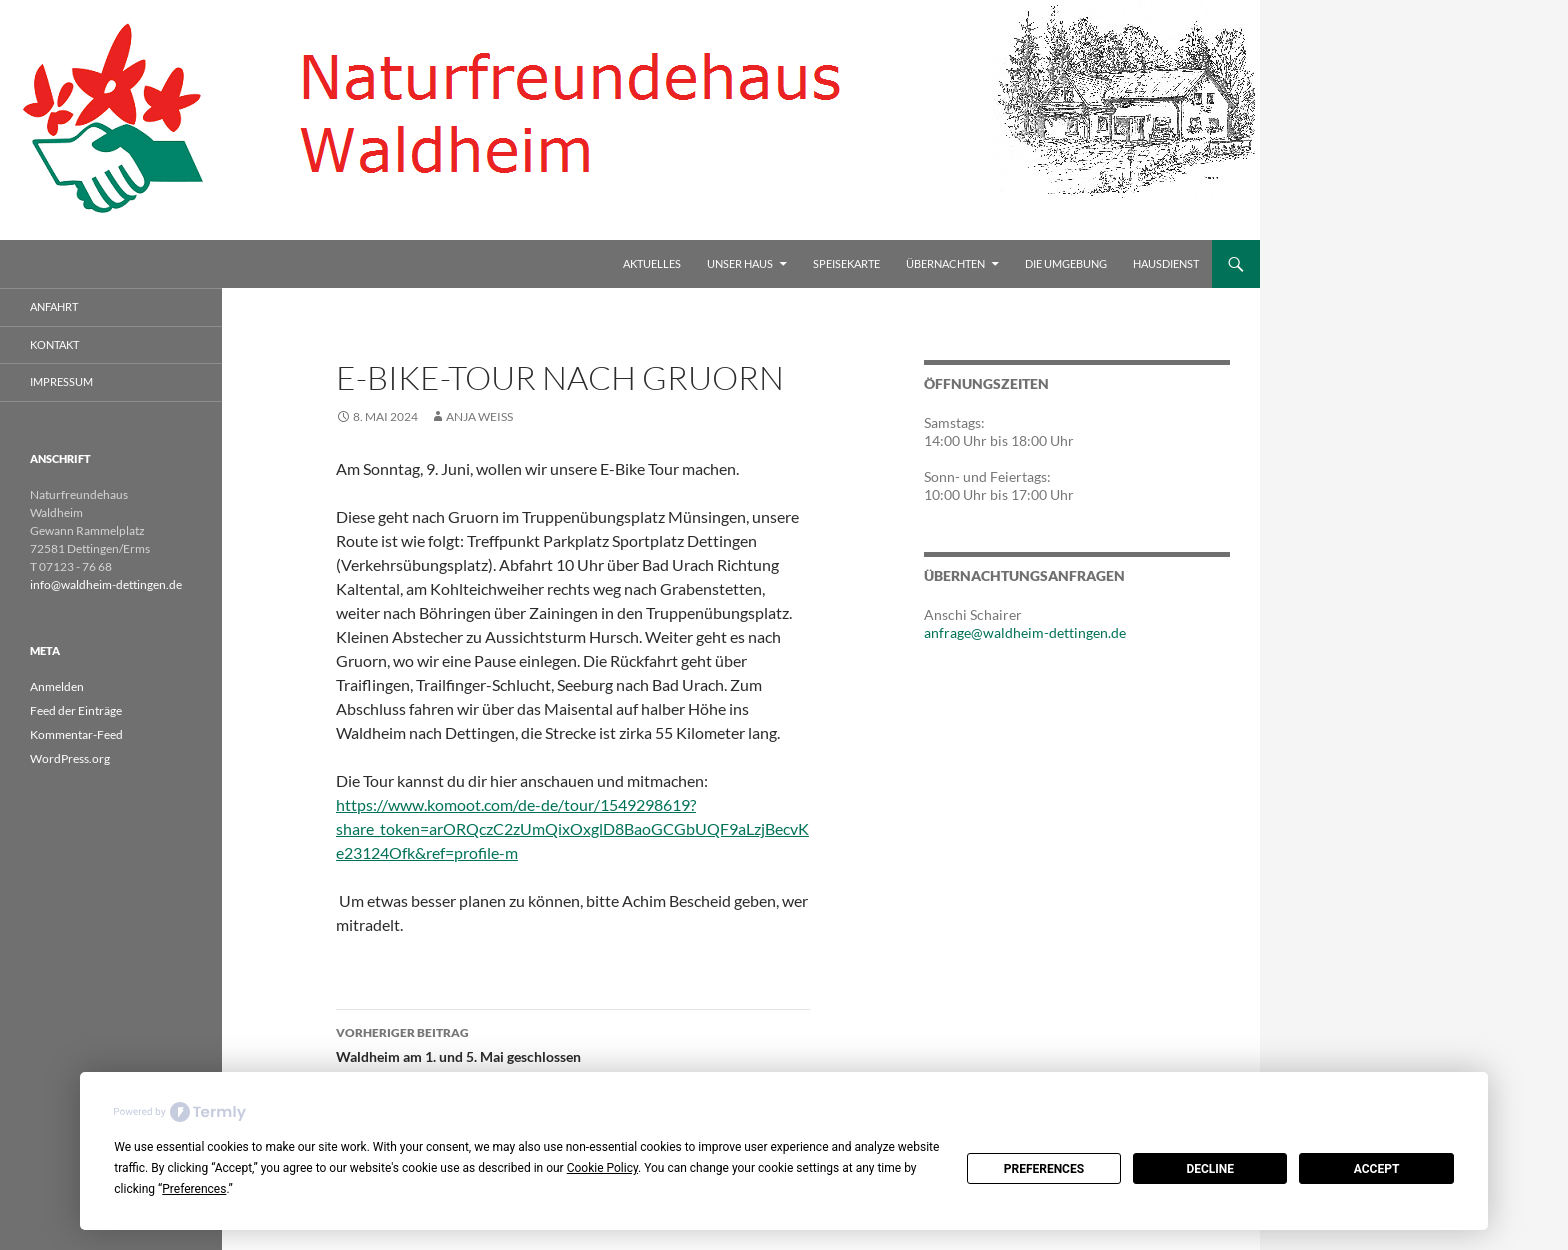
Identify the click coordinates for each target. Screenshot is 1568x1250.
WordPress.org (70, 758)
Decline (1210, 1169)
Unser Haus (740, 263)
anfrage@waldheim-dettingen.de (1025, 632)
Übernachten (945, 263)
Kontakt (54, 344)
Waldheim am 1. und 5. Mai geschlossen (573, 1043)
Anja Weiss (479, 416)
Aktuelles (652, 263)
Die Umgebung (1066, 263)
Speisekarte (846, 263)
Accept (1377, 1169)
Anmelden (57, 686)
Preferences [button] (194, 1189)
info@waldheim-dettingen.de (106, 584)
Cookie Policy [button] (602, 1168)
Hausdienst (1166, 263)
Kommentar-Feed (76, 734)
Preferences (1044, 1169)
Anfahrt (54, 306)
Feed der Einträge (76, 710)
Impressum (61, 381)
